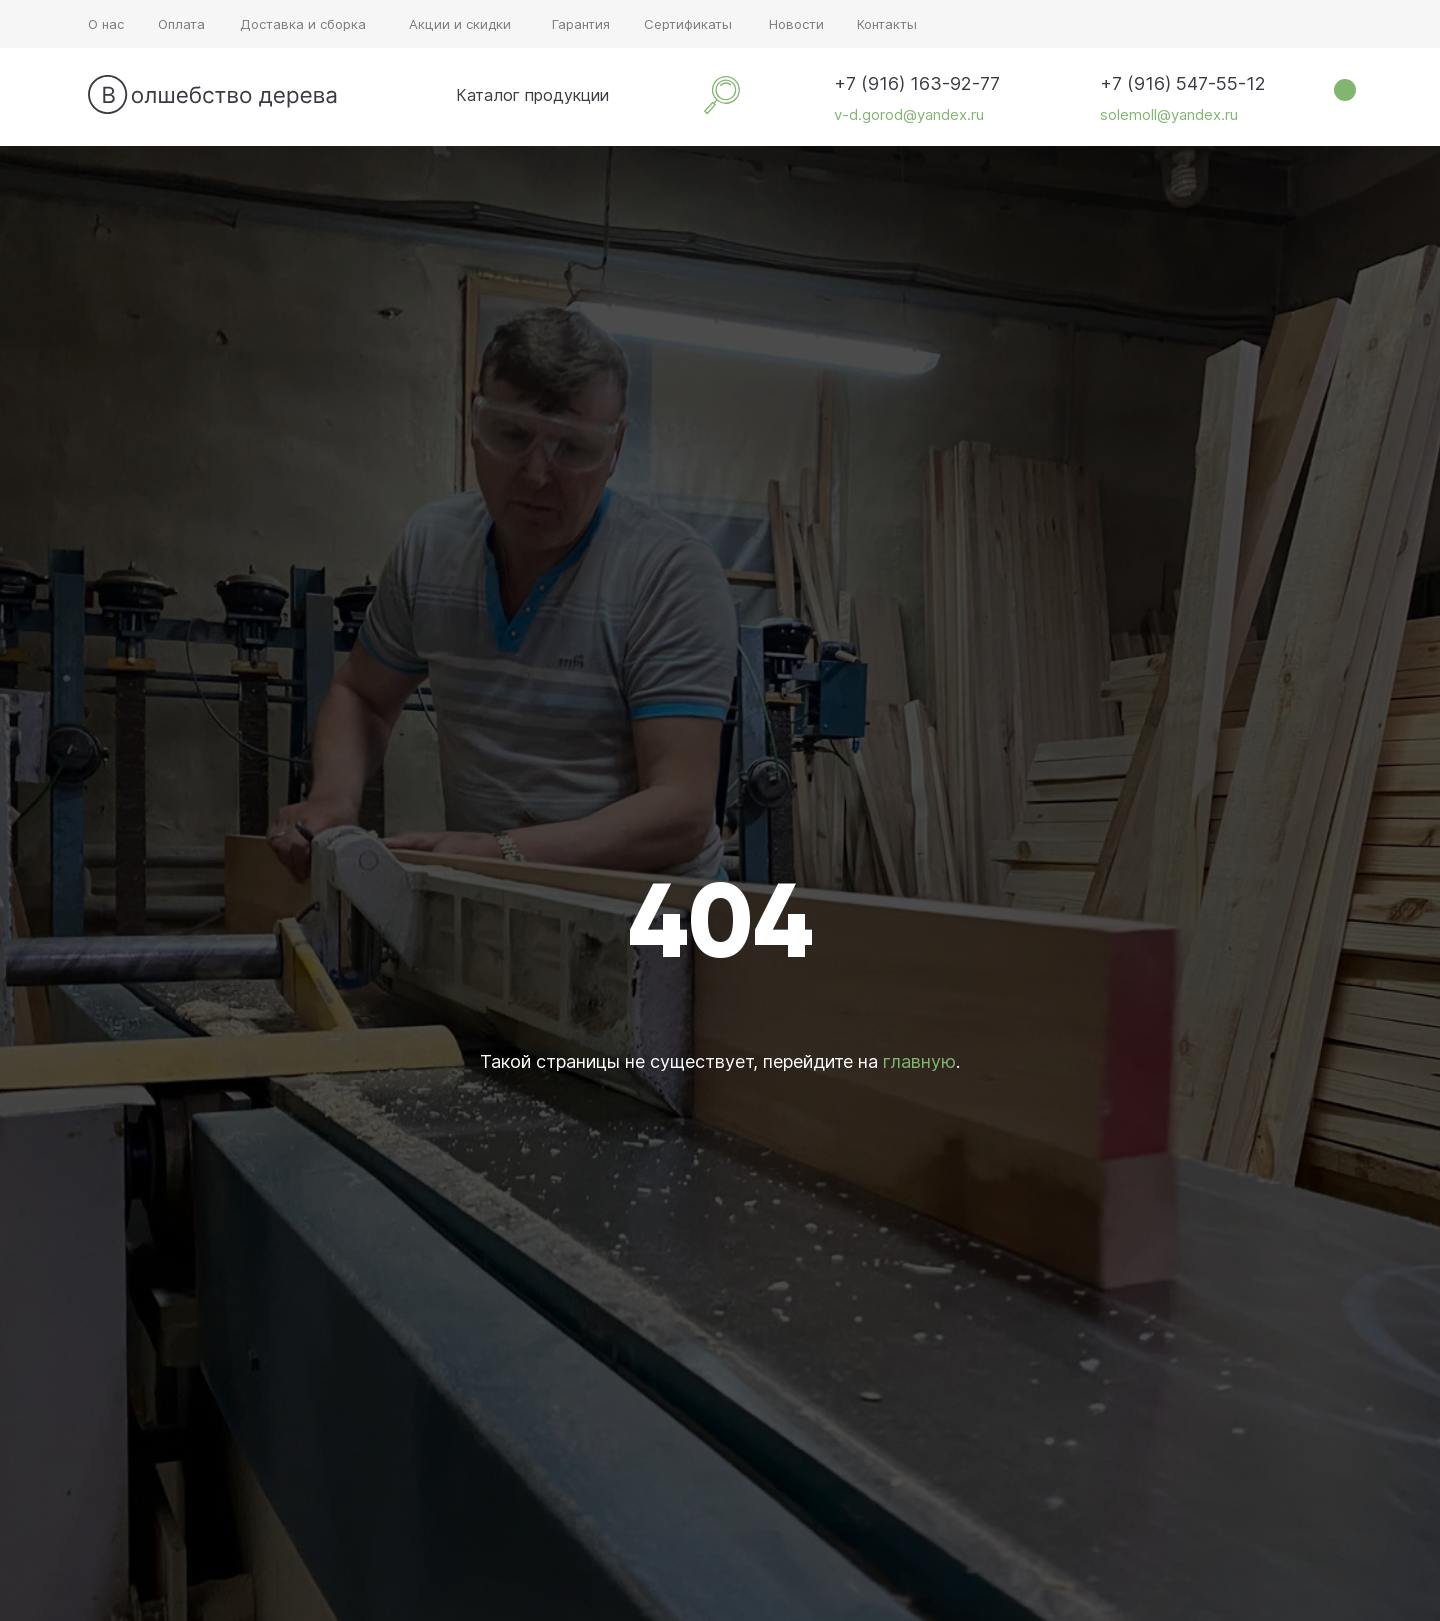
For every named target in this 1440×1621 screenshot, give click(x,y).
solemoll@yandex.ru (1169, 114)
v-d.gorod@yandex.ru (909, 114)
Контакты (887, 24)
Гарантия (581, 24)
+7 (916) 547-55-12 (1183, 83)
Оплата (181, 24)
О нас (106, 24)
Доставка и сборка (303, 24)
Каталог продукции (532, 95)
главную (919, 1061)
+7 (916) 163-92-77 (917, 83)
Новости (796, 24)
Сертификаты (688, 24)
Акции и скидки (460, 24)
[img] (428, 95)
